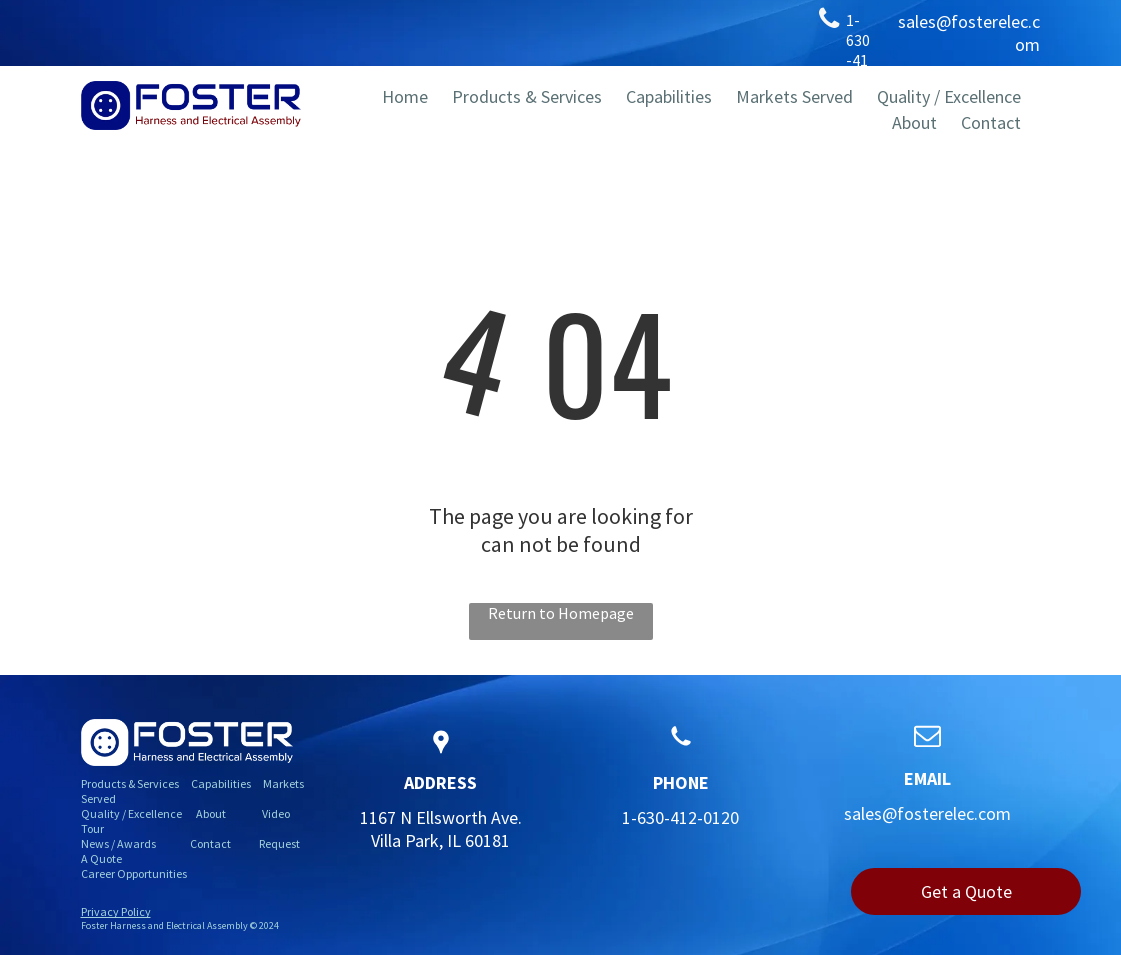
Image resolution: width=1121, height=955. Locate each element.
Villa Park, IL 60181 (440, 840)
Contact (210, 843)
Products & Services (130, 783)
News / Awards (118, 843)
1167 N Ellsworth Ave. (441, 817)
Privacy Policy (116, 911)
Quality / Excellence (131, 813)
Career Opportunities (134, 873)
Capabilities (221, 783)
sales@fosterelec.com (927, 813)
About (211, 813)
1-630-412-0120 (680, 817)
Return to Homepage (561, 613)
